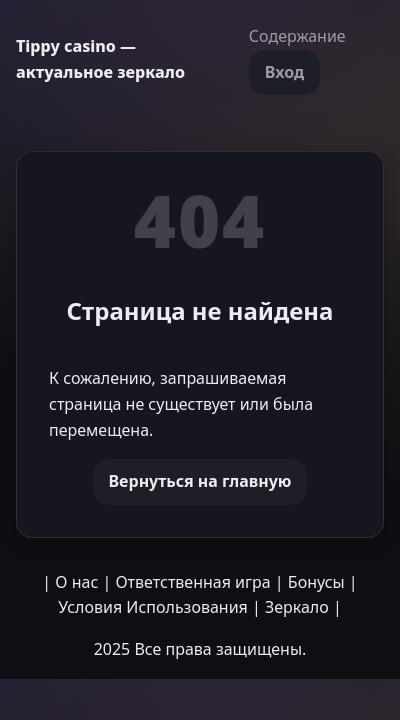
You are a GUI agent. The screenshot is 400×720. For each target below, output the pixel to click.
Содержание (297, 36)
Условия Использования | (159, 607)
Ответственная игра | (199, 582)
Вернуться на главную (200, 481)
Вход (284, 72)
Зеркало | (303, 607)
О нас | (83, 582)
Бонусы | (323, 582)
